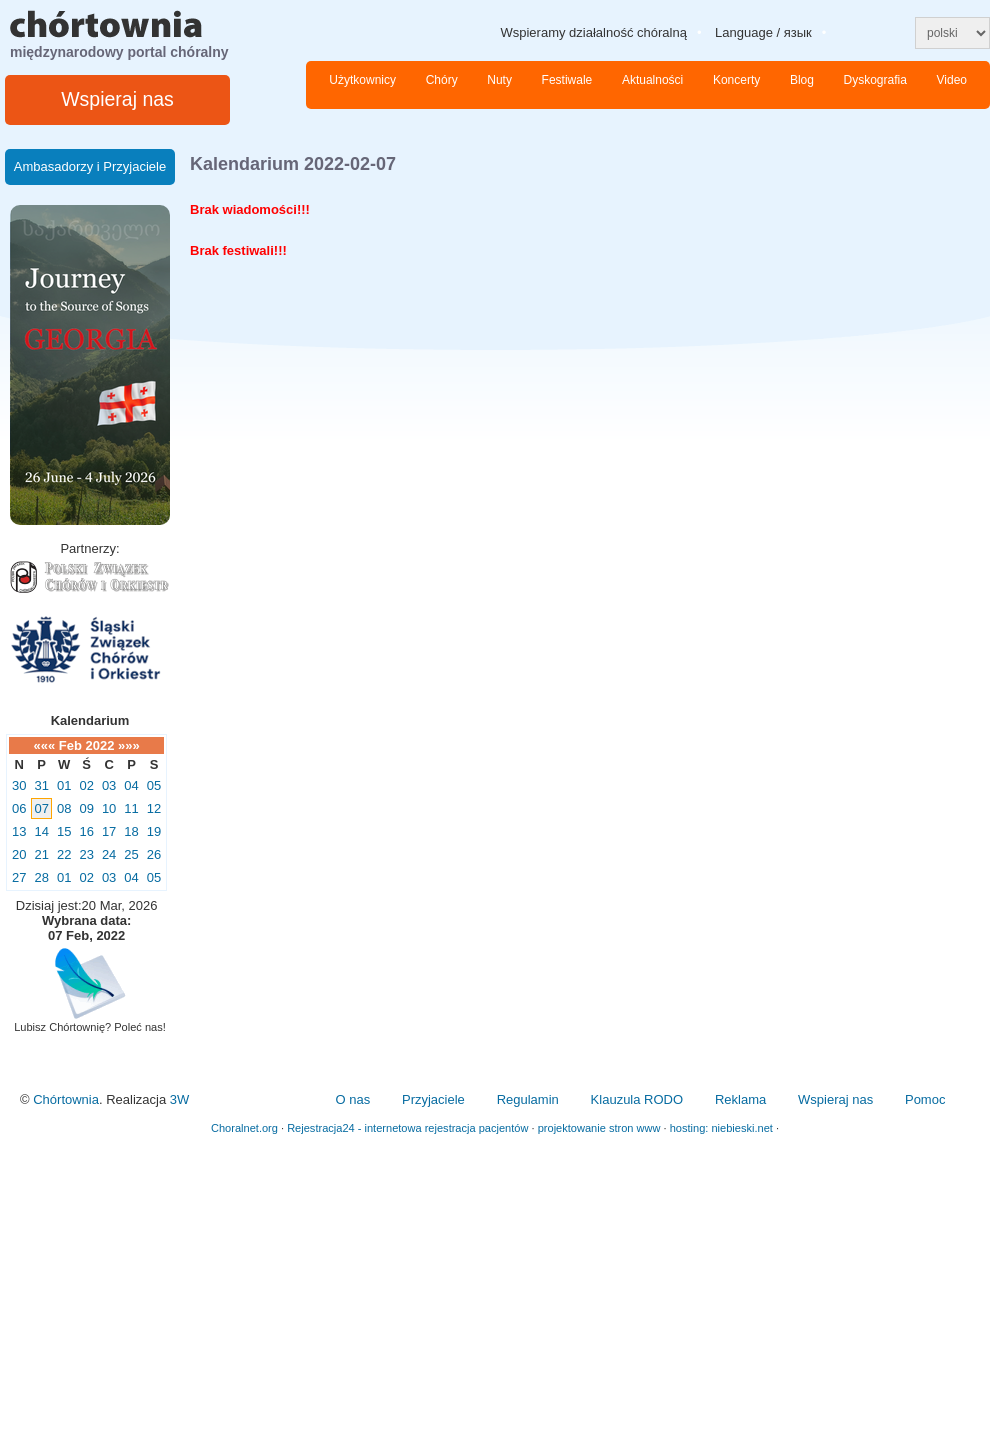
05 (154, 785)
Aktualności (652, 80)
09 (86, 808)
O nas (352, 1099)
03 (109, 785)
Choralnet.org (244, 1128)
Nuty (499, 80)
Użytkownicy (362, 80)
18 (131, 831)
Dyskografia (875, 80)
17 (109, 831)
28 (41, 877)
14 (41, 831)
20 (19, 854)
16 (86, 831)
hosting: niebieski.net (721, 1128)
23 (86, 854)
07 (41, 808)
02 (86, 785)
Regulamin (528, 1099)
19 (154, 831)
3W (180, 1099)
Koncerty (736, 80)
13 (19, 831)
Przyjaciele (433, 1099)
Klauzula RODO (637, 1099)
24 (109, 854)
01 (64, 785)
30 (19, 785)
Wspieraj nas (117, 99)
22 (64, 854)
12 (154, 808)
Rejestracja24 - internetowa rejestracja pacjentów (407, 1128)
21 (41, 854)
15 (64, 831)
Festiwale (567, 80)
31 (41, 785)
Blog (802, 80)
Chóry (442, 80)
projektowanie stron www (599, 1128)
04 (131, 785)
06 (19, 808)
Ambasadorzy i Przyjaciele (90, 166)
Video (952, 80)
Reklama (740, 1099)
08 (64, 808)
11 (131, 808)
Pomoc (925, 1099)
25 (131, 854)
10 (109, 808)
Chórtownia (66, 1099)
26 (154, 854)
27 (19, 877)
